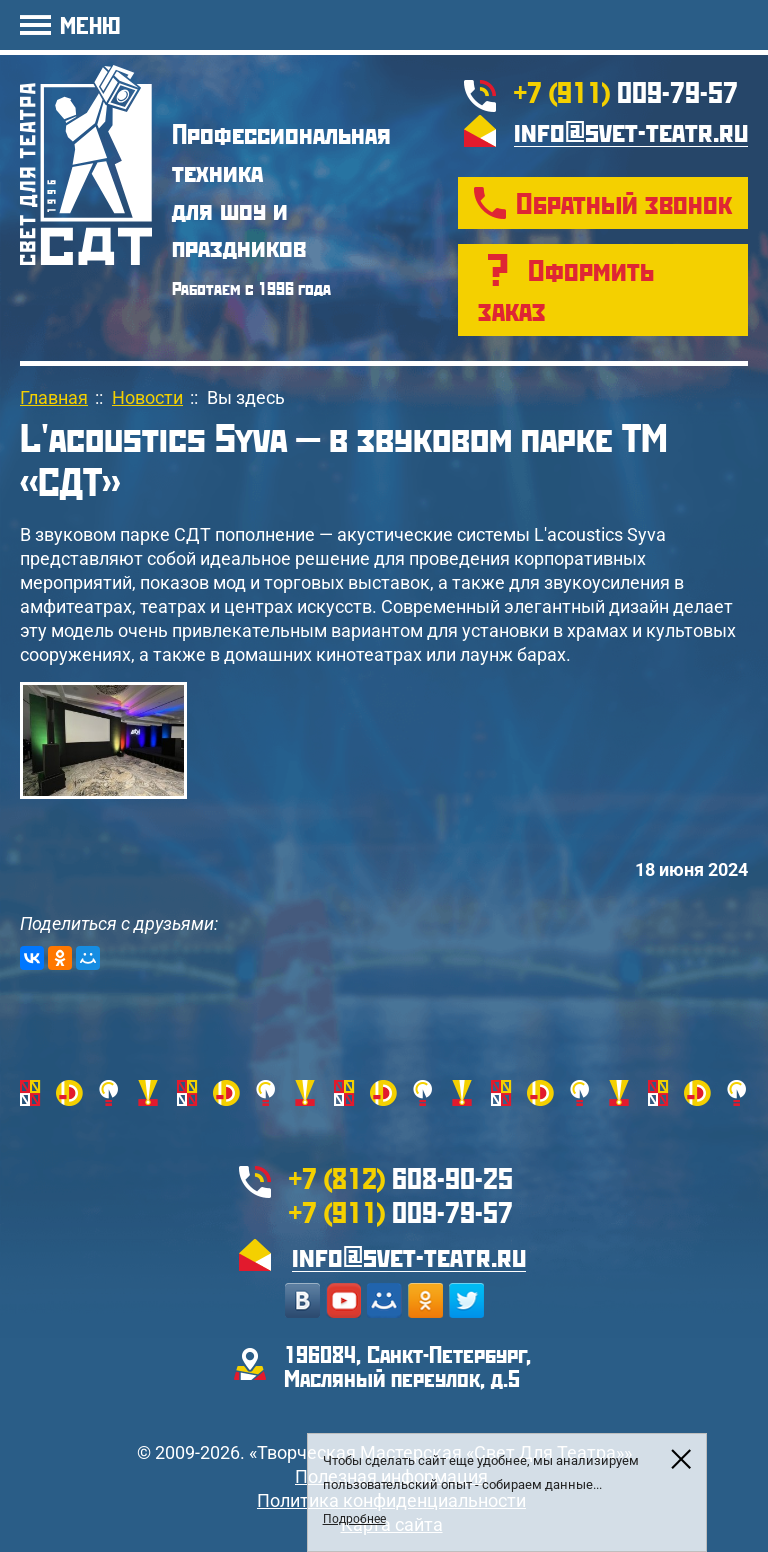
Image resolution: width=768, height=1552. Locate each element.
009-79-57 (626, 91)
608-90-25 (401, 1177)
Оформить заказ (566, 289)
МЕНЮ (90, 24)
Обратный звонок (624, 202)
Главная (54, 397)
